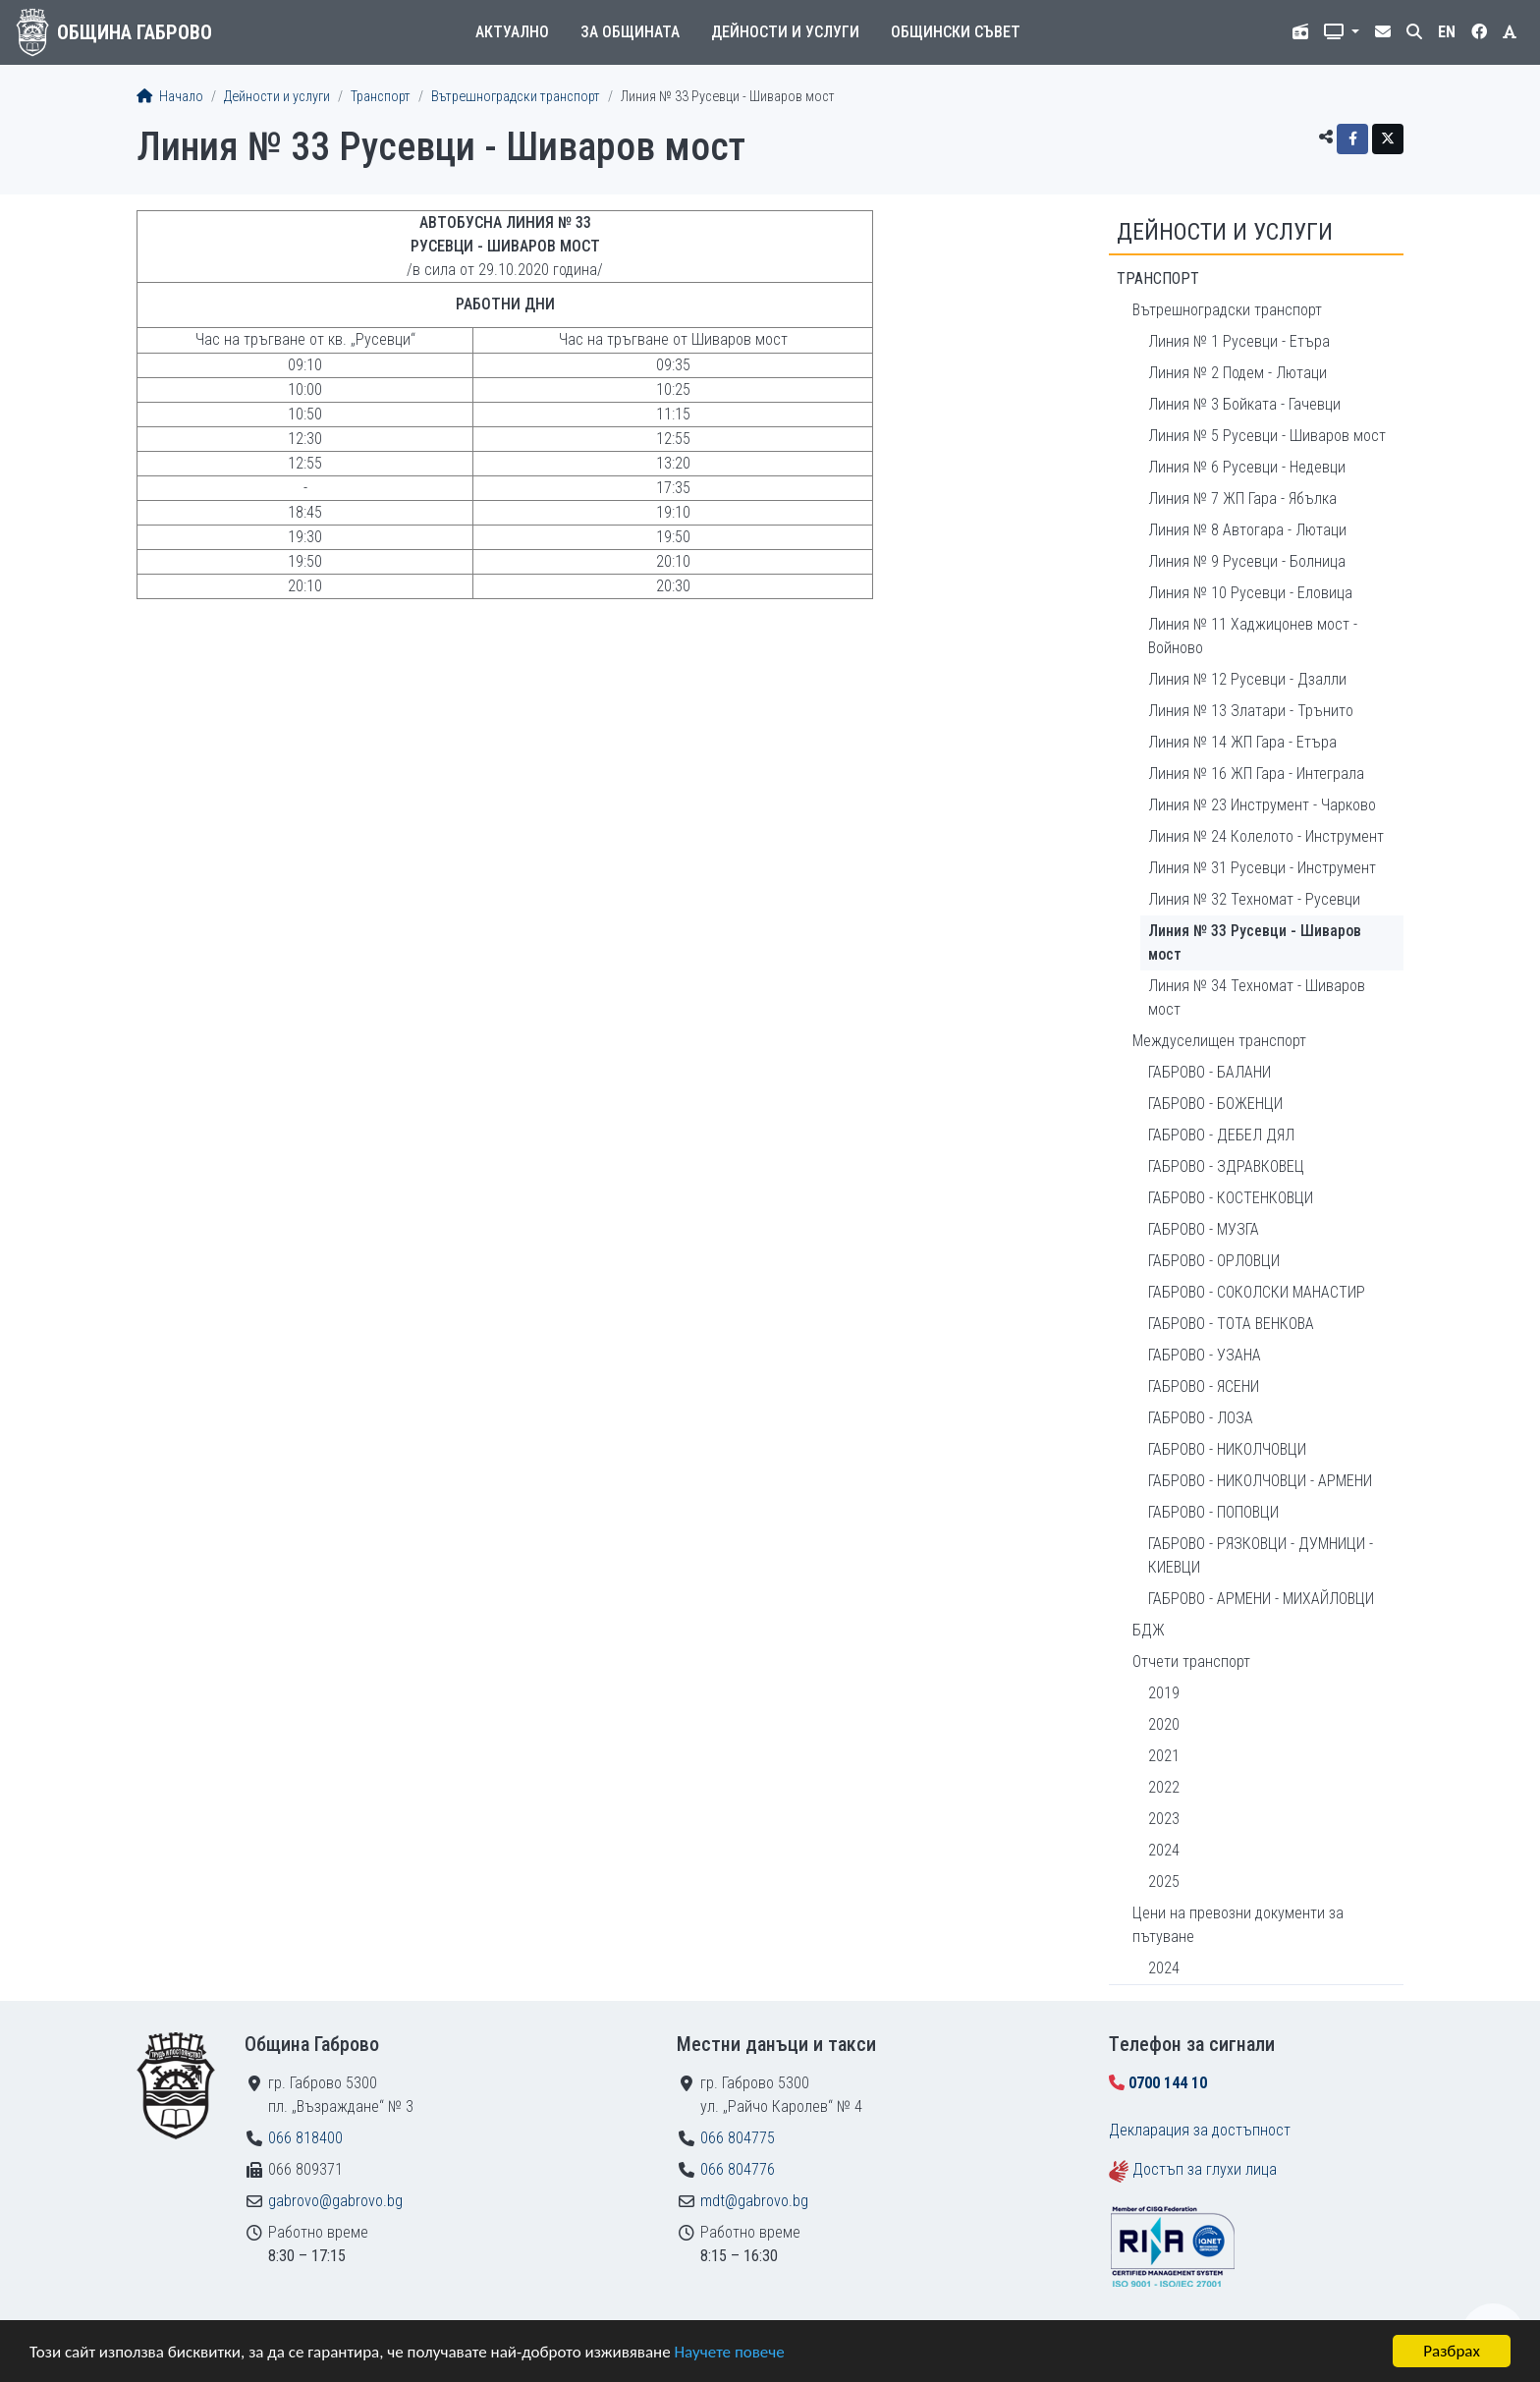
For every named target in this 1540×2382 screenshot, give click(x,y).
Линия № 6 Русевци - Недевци (1247, 467)
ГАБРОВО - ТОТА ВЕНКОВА (1231, 1323)
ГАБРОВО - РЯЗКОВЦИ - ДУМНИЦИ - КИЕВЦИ (1260, 1555)
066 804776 (737, 2169)
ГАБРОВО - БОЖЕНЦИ (1215, 1103)
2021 (1164, 1755)
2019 (1164, 1693)
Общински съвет (955, 32)
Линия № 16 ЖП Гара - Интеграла (1256, 773)
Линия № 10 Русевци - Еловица (1250, 592)
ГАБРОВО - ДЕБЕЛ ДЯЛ (1221, 1135)
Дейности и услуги (785, 32)
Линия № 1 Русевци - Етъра (1239, 341)
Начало (170, 96)
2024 (1164, 1850)
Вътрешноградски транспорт (515, 96)
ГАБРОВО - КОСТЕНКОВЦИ (1230, 1198)
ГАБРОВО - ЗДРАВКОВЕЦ (1226, 1166)
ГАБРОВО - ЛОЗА (1200, 1418)
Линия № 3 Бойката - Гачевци (1244, 404)
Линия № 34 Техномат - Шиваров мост (1256, 997)
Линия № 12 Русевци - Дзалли (1247, 679)
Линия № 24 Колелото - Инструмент (1266, 836)
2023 (1164, 1818)
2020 (1164, 1724)
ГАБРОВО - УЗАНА (1204, 1355)
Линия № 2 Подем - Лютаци (1237, 372)
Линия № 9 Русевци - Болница (1247, 561)
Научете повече (729, 2352)
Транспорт (381, 96)
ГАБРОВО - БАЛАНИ (1209, 1072)
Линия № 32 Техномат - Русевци (1254, 899)
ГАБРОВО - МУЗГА (1203, 1229)
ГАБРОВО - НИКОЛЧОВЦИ (1227, 1449)
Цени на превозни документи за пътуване (1238, 1925)
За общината (630, 32)
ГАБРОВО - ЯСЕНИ (1203, 1386)
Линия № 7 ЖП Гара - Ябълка (1242, 498)
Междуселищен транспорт (1219, 1040)
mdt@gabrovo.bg (754, 2200)
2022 (1164, 1787)
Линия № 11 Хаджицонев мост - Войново (1252, 636)
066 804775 (737, 2138)
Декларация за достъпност (1200, 2130)
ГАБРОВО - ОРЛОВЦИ (1214, 1260)
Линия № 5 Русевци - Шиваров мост (1267, 435)
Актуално (512, 32)
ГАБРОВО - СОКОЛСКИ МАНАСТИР (1256, 1292)
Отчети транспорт (1191, 1661)
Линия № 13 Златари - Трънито (1250, 710)
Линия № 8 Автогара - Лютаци (1247, 530)
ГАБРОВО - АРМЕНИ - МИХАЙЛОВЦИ (1261, 1598)
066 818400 (305, 2138)
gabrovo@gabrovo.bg (335, 2200)
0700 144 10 (1167, 2083)
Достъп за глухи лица (1204, 2169)
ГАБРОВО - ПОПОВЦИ (1213, 1512)
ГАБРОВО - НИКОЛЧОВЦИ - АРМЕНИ (1260, 1480)
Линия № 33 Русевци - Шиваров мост (1254, 942)
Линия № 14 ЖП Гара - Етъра (1242, 742)
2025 (1164, 1881)
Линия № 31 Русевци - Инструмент (1262, 868)
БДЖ (1148, 1630)
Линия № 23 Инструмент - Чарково (1262, 805)
